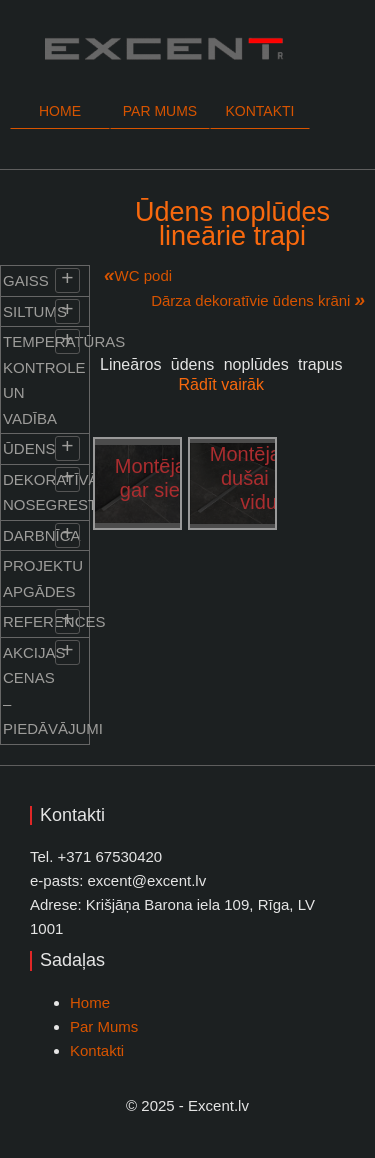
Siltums (35, 311)
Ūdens (29, 448)
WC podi (144, 275)
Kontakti (259, 111)
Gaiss (26, 280)
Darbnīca (42, 535)
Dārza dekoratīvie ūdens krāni (250, 300)
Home (60, 111)
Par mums (160, 111)
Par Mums (104, 1026)
